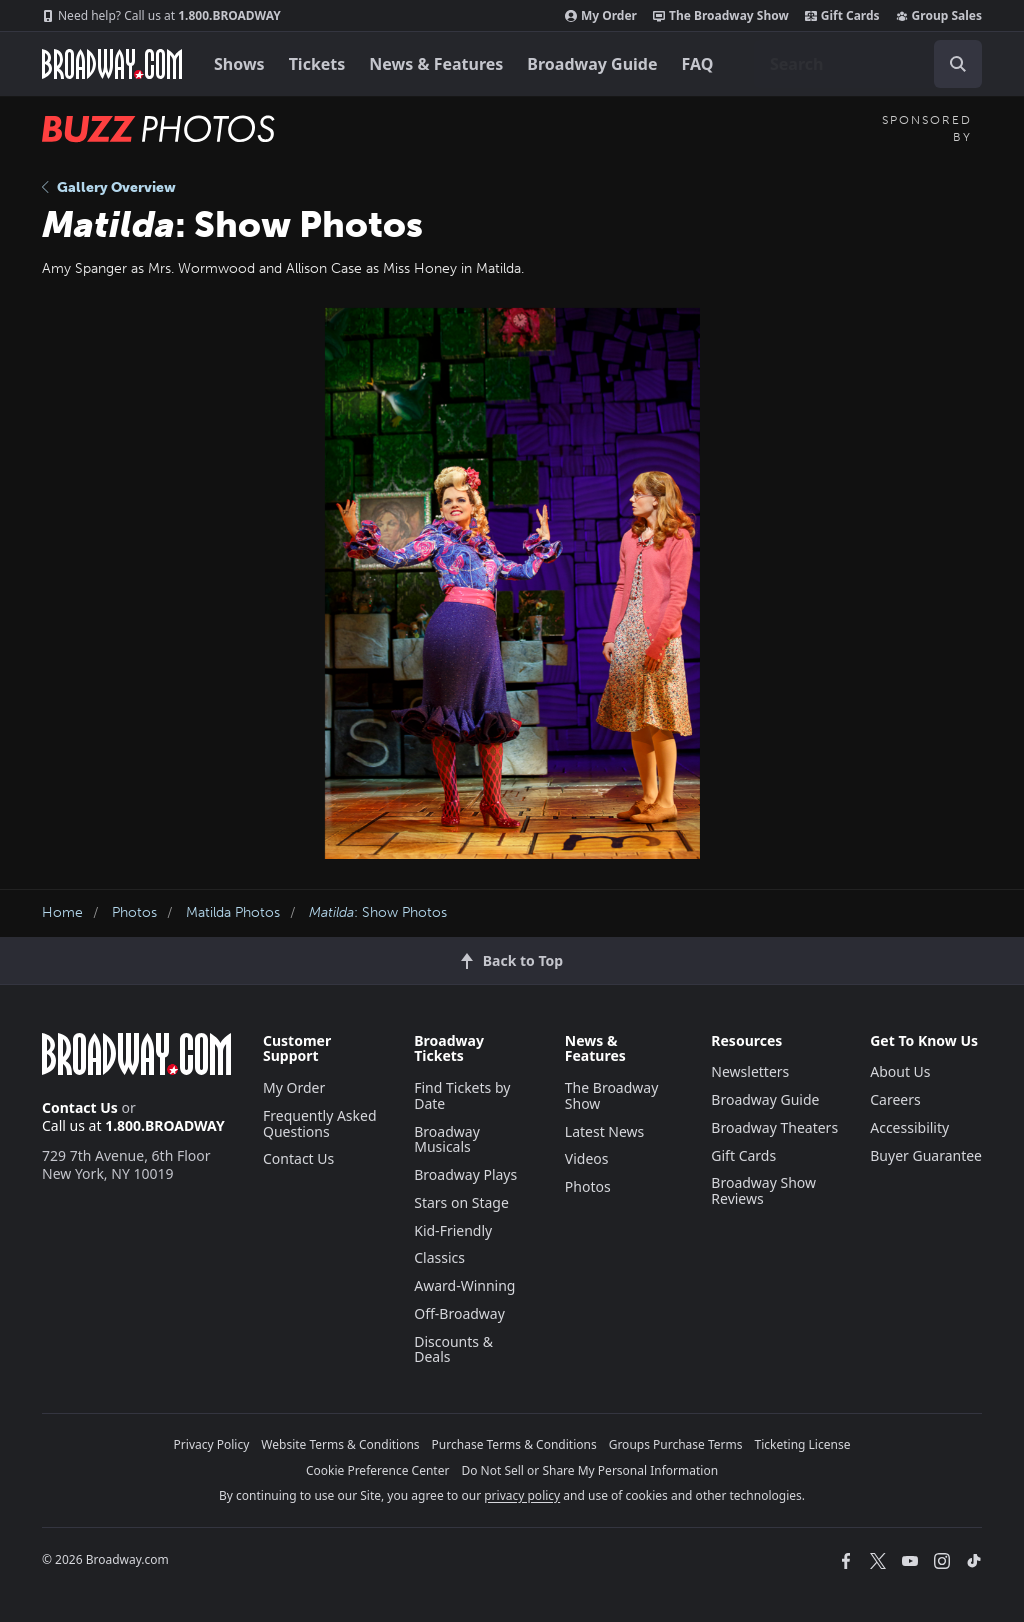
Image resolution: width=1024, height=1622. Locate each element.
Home (62, 912)
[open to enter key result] (958, 64)
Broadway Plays (465, 1174)
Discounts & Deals (453, 1349)
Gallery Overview (109, 187)
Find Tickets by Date (462, 1095)
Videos (587, 1158)
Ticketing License (803, 1444)
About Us (900, 1071)
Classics (439, 1257)
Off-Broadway (459, 1313)
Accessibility (909, 1127)
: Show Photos (378, 912)
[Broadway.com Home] (112, 64)
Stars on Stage (461, 1202)
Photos (134, 912)
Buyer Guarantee (926, 1155)
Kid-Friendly (453, 1230)
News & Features (436, 64)
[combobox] (868, 64)
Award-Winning (464, 1285)
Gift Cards (842, 16)
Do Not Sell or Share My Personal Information (589, 1470)
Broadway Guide (592, 64)
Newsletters (750, 1071)
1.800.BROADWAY (161, 16)
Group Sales (939, 16)
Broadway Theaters (774, 1127)
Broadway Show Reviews (763, 1190)
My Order (601, 16)
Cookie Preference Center (378, 1470)
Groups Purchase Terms (676, 1444)
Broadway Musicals (447, 1139)
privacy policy (522, 1495)
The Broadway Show (721, 16)
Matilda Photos (233, 912)
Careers (895, 1099)
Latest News (605, 1131)
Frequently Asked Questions (320, 1123)
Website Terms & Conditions (340, 1444)
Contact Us (80, 1107)
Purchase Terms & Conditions (514, 1444)
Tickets (317, 64)
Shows (239, 64)
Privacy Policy (212, 1444)
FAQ (698, 64)
